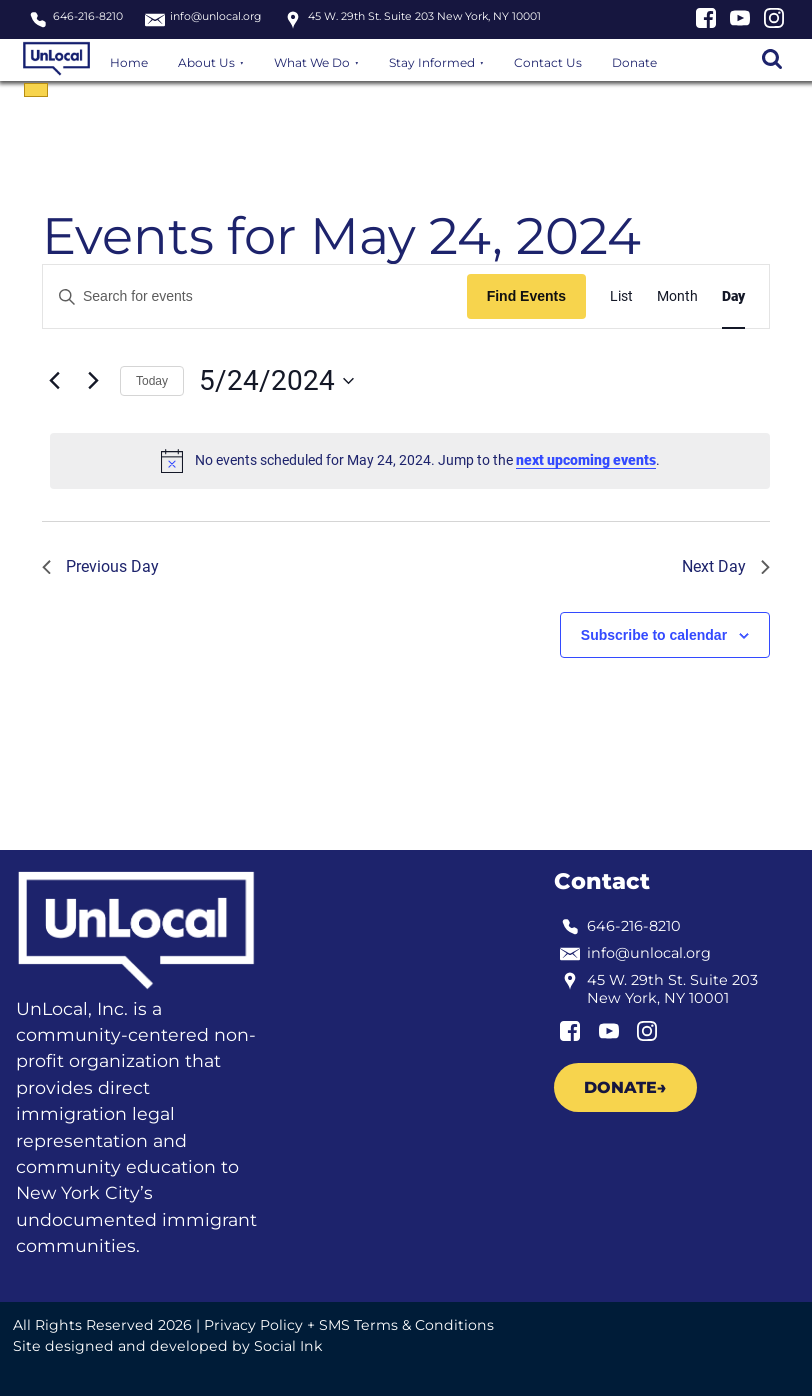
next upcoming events (586, 460)
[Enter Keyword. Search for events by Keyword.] (255, 296)
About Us (206, 62)
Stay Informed (432, 62)
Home (129, 62)
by (167, 1346)
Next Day (726, 566)
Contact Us (548, 62)
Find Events (526, 296)
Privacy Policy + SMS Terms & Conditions (349, 1325)
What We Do (312, 62)
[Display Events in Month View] (677, 296)
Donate (634, 62)
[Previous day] (54, 381)
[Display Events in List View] (621, 296)
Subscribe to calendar (654, 635)
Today (152, 381)
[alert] (410, 461)
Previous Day (100, 566)
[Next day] (93, 381)
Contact (602, 881)
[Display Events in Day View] (733, 296)
